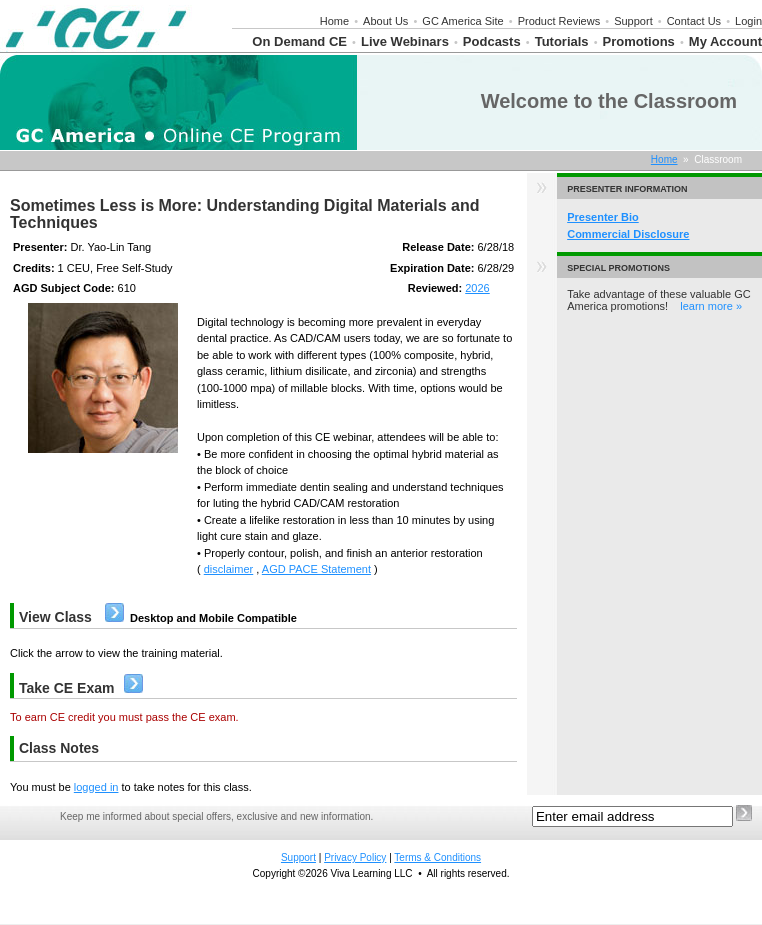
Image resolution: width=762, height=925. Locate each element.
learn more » (711, 306)
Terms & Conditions (437, 857)
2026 (477, 288)
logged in (96, 787)
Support (633, 21)
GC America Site (462, 21)
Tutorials (562, 41)
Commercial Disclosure (628, 234)
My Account (725, 41)
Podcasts (492, 41)
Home (334, 21)
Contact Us (694, 21)
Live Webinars (405, 41)
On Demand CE (299, 41)
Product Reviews (559, 21)
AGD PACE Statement (316, 569)
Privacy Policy (355, 857)
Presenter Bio (603, 217)
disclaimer (229, 569)
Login (748, 21)
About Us (385, 21)
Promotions (639, 41)
